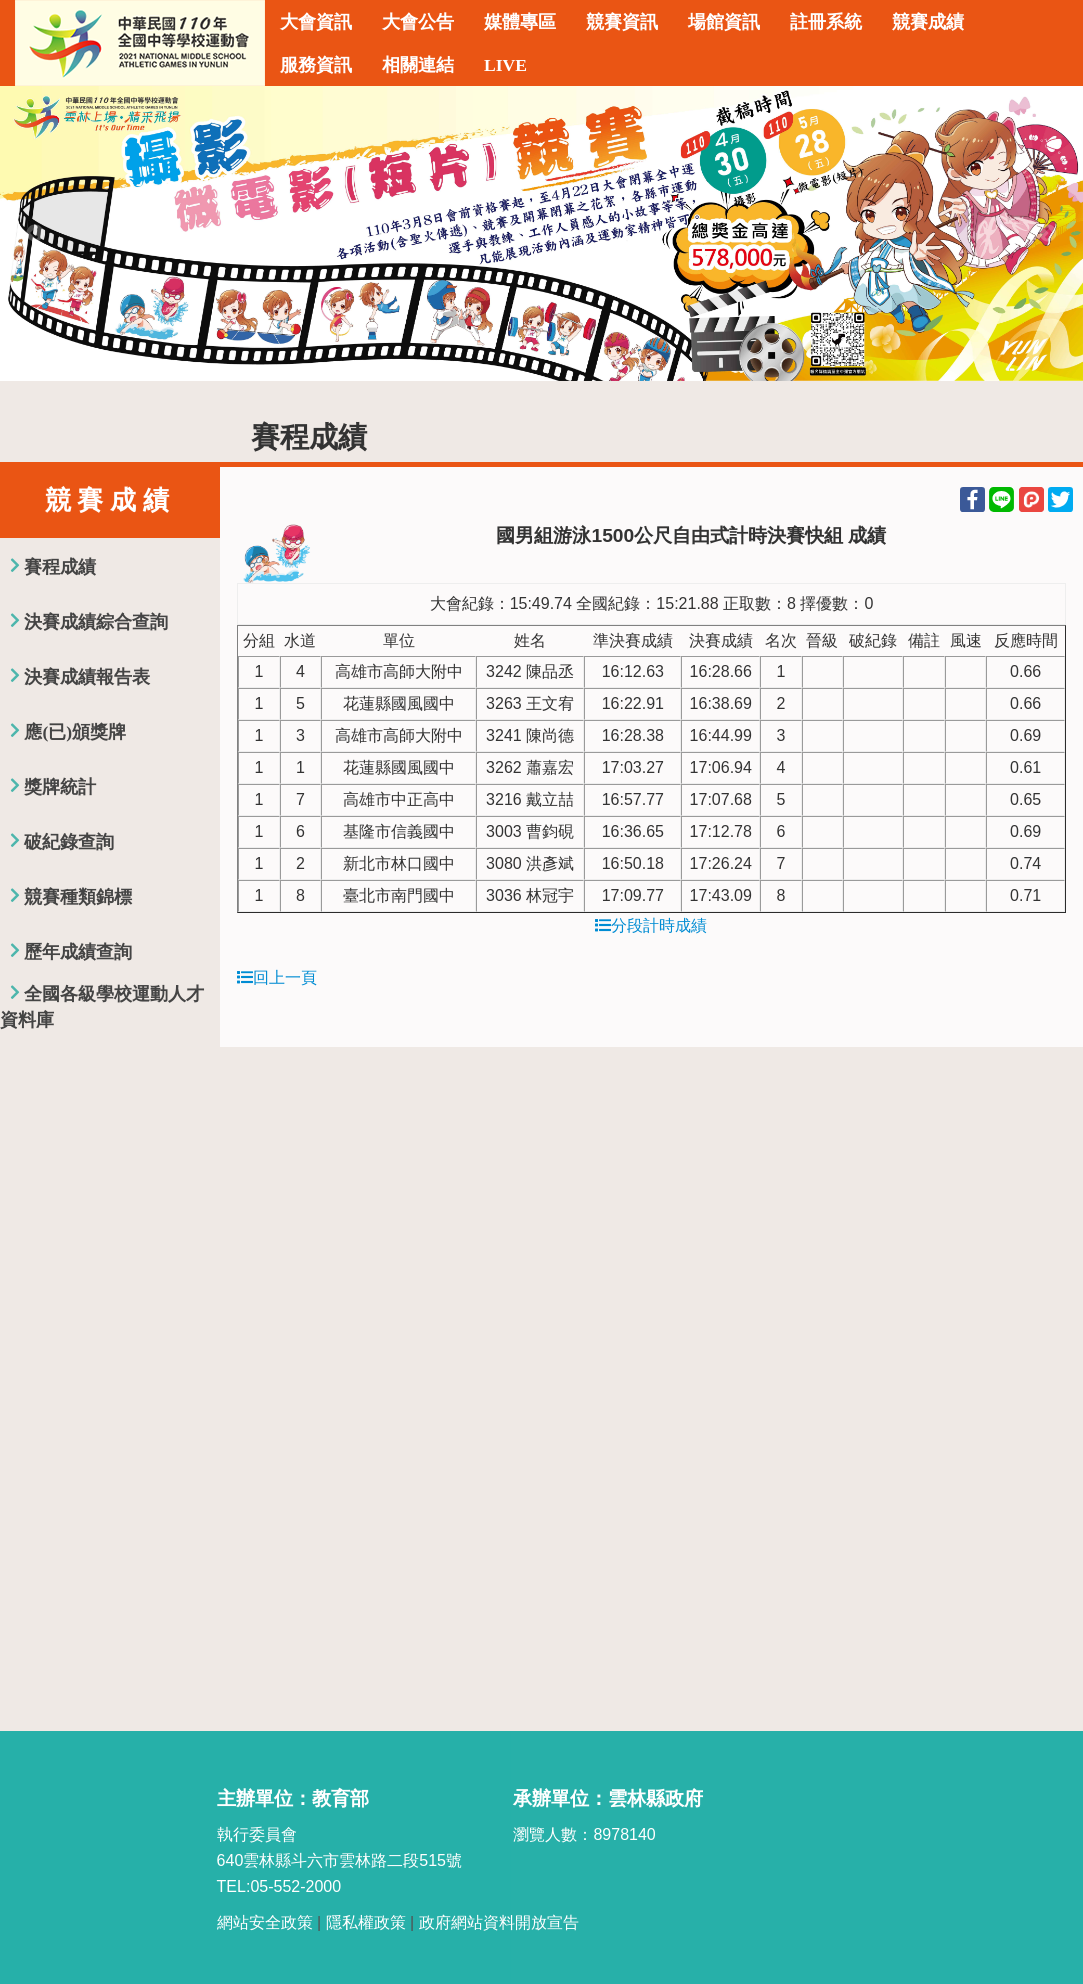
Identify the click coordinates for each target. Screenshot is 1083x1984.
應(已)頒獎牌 (75, 732)
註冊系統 (826, 22)
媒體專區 (520, 22)
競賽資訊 (622, 22)
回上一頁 (277, 977)
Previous (35, 234)
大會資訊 (316, 22)
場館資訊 (724, 22)
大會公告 (418, 22)
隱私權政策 (366, 1922)
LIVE (505, 65)
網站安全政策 (265, 1922)
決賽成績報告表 (87, 677)
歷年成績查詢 (78, 952)
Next (1048, 234)
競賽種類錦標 (78, 897)
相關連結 (418, 65)
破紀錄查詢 (69, 842)
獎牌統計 (60, 787)
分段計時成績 (651, 925)
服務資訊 (316, 65)
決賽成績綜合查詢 (96, 622)
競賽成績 (928, 22)
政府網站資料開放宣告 (499, 1922)
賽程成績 (60, 567)
